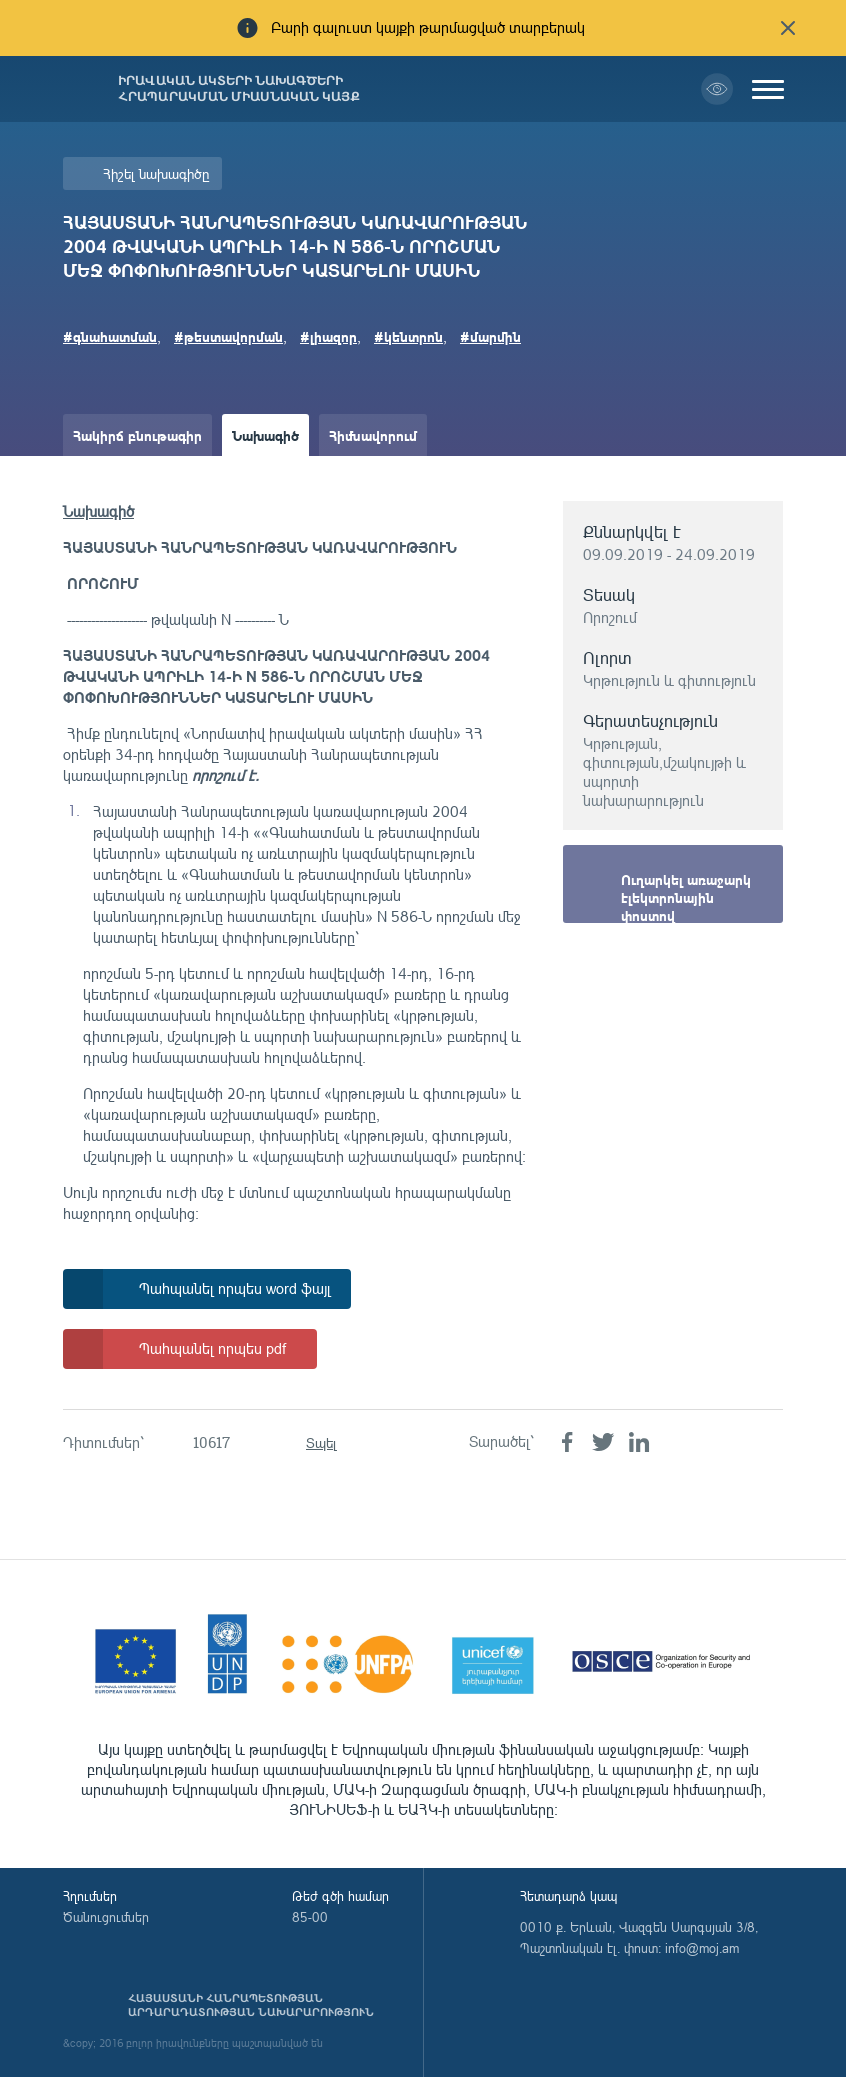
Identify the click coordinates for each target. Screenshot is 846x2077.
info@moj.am (702, 1948)
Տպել (321, 1442)
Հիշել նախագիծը (156, 173)
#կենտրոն (408, 336)
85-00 (310, 1917)
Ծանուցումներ (106, 1917)
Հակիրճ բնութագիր (137, 435)
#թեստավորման (228, 336)
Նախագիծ (265, 435)
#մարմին (490, 336)
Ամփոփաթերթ (120, 477)
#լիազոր (328, 336)
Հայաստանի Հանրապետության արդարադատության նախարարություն (251, 2005)
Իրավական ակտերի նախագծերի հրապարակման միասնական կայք (239, 89)
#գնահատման (110, 336)
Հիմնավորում (373, 435)
